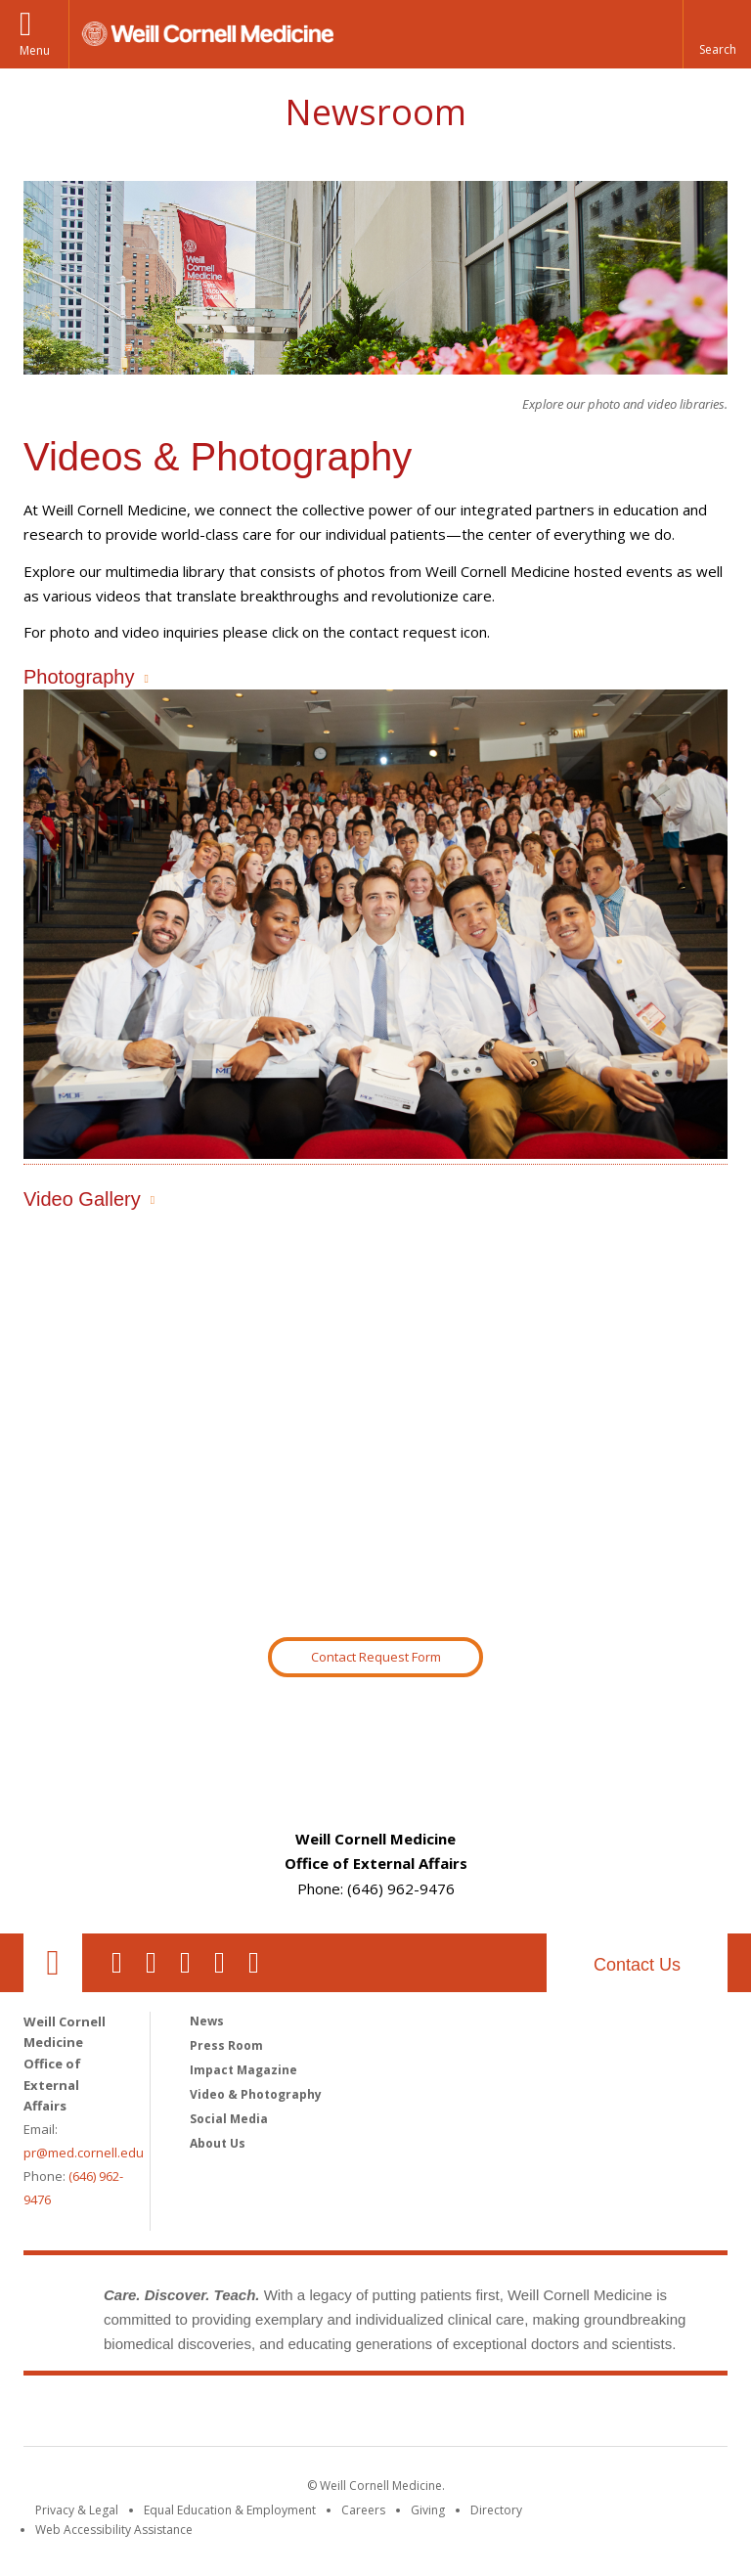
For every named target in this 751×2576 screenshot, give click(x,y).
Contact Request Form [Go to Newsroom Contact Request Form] (376, 1657)
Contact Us (637, 1965)
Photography (78, 677)
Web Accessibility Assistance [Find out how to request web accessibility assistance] (114, 2529)
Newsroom (375, 112)
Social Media (229, 2118)
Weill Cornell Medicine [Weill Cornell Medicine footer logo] (375, 2414)
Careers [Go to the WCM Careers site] (363, 2510)
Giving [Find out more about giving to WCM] (428, 2510)
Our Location (52, 1962)
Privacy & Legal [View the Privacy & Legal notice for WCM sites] (76, 2510)
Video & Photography (256, 2094)
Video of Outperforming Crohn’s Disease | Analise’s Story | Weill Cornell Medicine (375, 1424)
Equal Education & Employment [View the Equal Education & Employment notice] (230, 2510)
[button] (717, 34)
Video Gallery (82, 1199)
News (207, 2021)
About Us (217, 2143)
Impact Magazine (243, 2070)
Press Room (226, 2045)
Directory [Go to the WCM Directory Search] (496, 2510)
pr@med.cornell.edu (83, 2152)
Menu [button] (35, 50)
